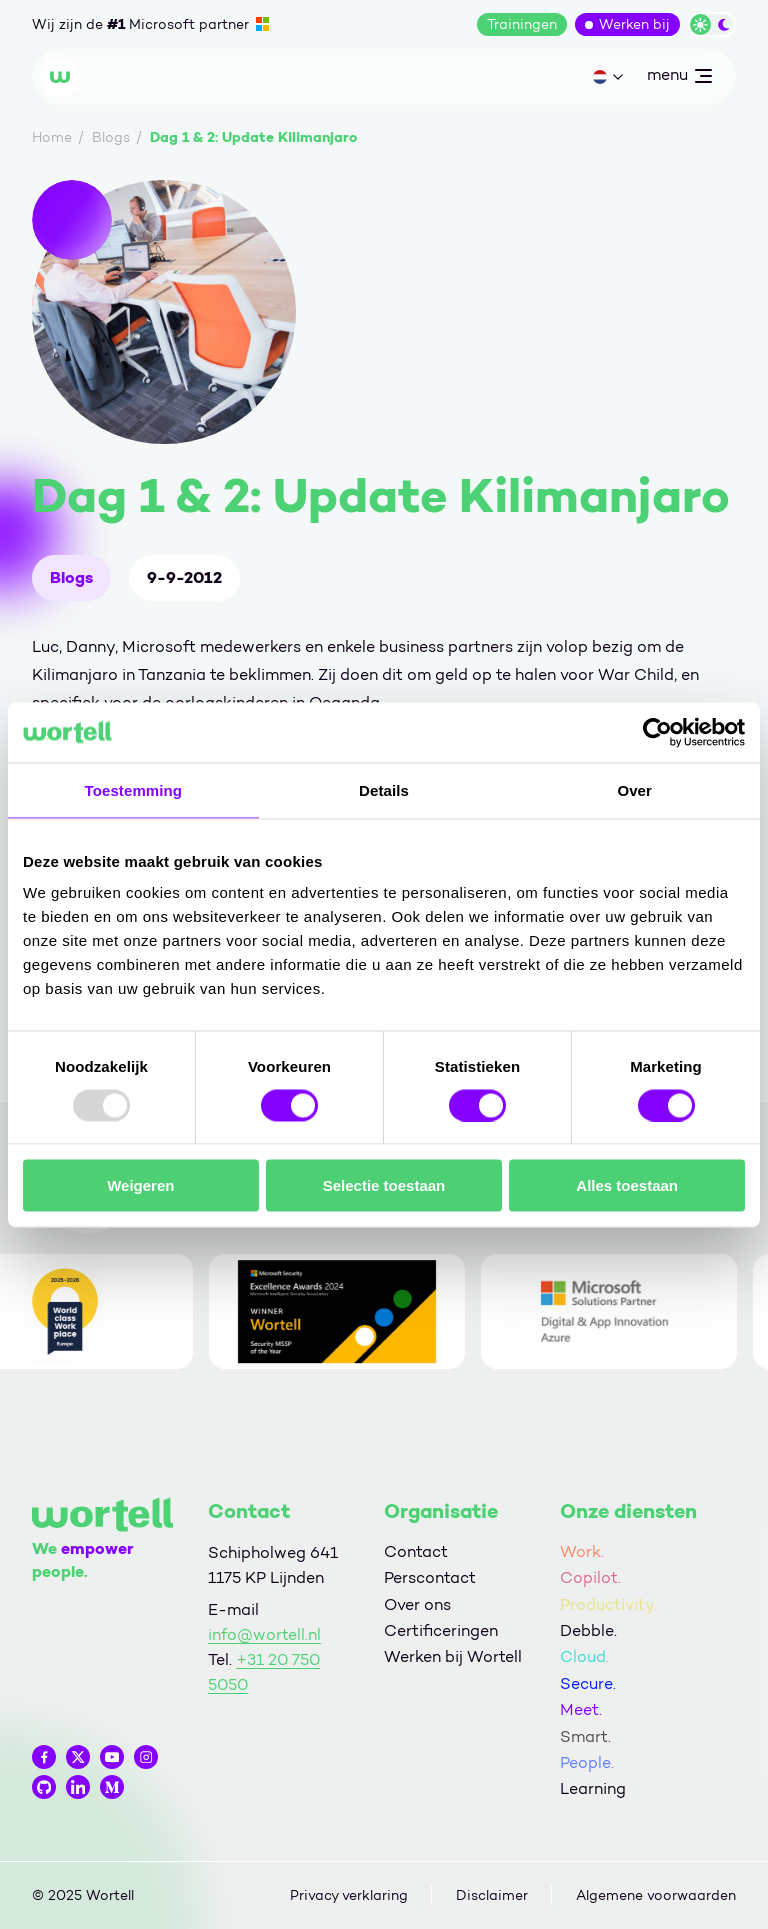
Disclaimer (492, 1895)
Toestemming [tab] (134, 789)
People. (587, 1762)
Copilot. (590, 1577)
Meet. (581, 1709)
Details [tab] (384, 789)
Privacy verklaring (349, 1895)
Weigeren (140, 1185)
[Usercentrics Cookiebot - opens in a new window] (657, 732)
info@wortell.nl (264, 1634)
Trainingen (522, 24)
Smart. (585, 1736)
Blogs (71, 577)
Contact (416, 1551)
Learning (593, 1788)
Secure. (588, 1683)
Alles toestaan (627, 1185)
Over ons (417, 1604)
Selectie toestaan (384, 1185)
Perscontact (430, 1577)
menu (679, 79)
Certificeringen (441, 1630)
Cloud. (584, 1656)
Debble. (588, 1630)
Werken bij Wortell (453, 1656)
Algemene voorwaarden (656, 1895)
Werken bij (634, 24)
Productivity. (608, 1604)
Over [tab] (634, 789)
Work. (582, 1551)
